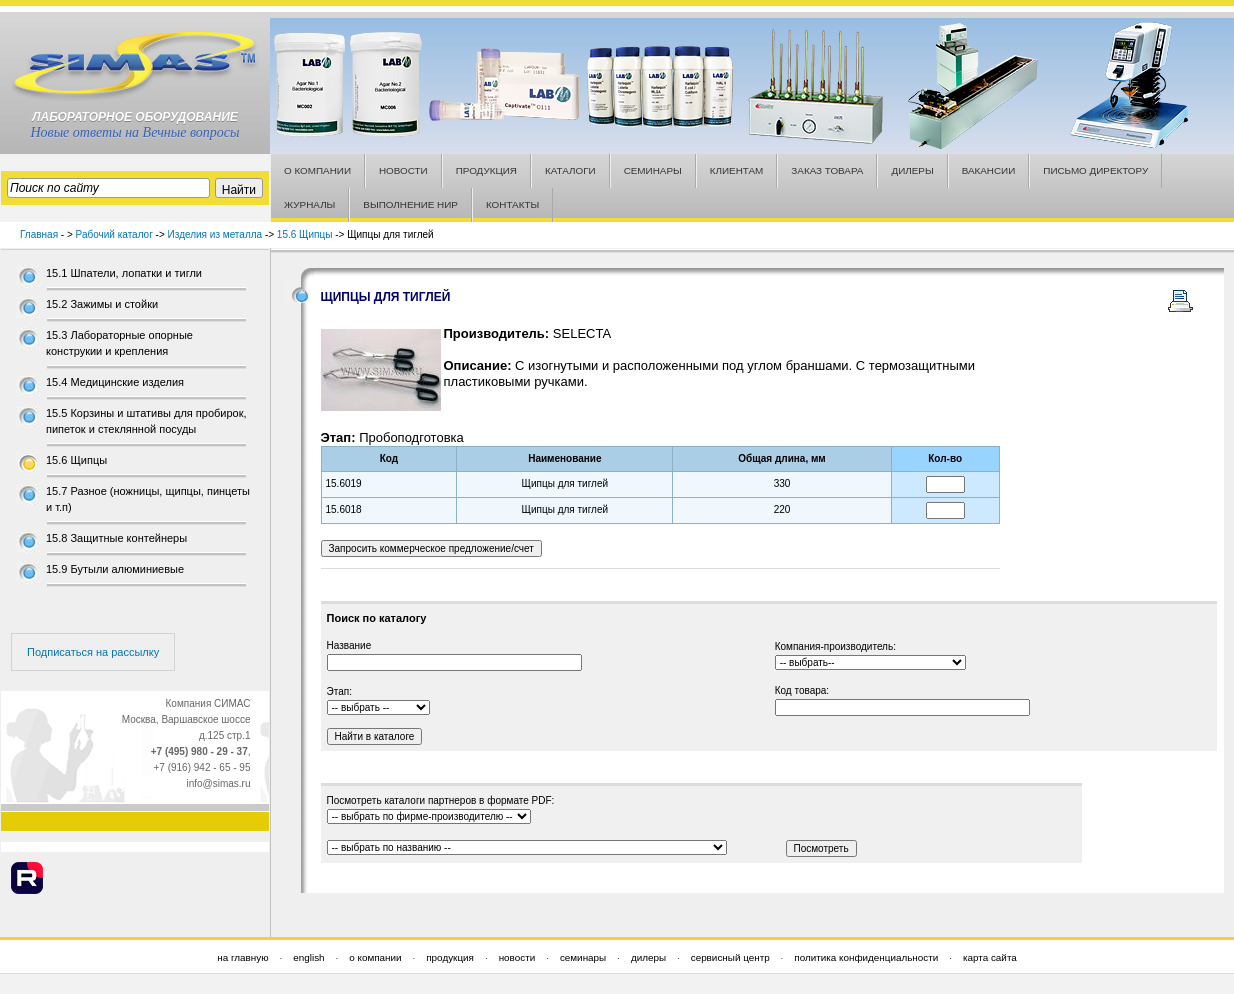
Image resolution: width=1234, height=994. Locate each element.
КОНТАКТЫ (512, 204)
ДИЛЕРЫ (912, 170)
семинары (583, 957)
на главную (242, 957)
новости (517, 957)
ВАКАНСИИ (989, 170)
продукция (450, 957)
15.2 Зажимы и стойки (102, 304)
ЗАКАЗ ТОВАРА (827, 170)
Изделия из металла (215, 234)
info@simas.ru (218, 783)
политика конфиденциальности (866, 957)
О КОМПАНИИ (317, 170)
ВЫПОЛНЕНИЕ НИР (410, 204)
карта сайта (990, 957)
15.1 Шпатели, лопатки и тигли (124, 273)
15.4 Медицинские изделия (115, 382)
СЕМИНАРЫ (653, 170)
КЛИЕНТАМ (737, 170)
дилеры (648, 957)
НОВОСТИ (403, 170)
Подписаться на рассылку (93, 652)
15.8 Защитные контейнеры (116, 538)
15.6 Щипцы (305, 234)
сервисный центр (730, 957)
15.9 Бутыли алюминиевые (115, 569)
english (308, 957)
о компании (375, 957)
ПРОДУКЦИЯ (486, 170)
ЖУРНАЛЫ (309, 204)
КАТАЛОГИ (570, 170)
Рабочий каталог (114, 234)
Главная (39, 234)
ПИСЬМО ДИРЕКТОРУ (1095, 170)
